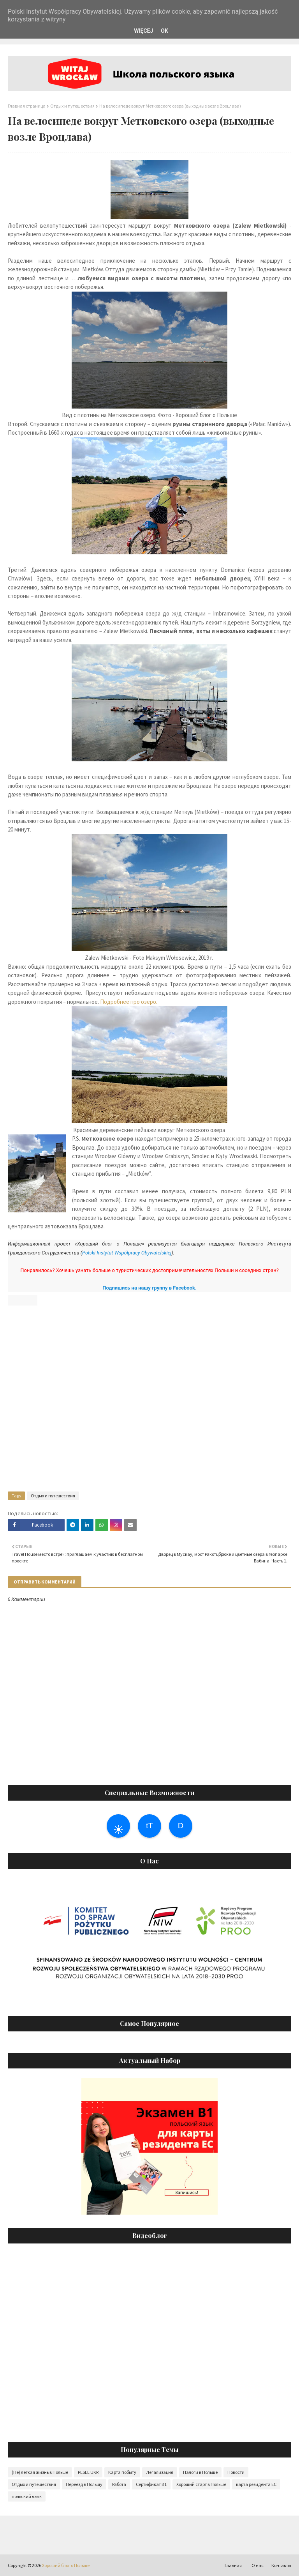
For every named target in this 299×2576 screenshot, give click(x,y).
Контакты (281, 2565)
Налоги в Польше (200, 2472)
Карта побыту (122, 2472)
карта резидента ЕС (256, 2484)
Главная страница (27, 106)
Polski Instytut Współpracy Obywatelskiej (126, 1253)
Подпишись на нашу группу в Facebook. (149, 1288)
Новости (235, 2472)
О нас (258, 2565)
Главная (233, 2565)
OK (164, 31)
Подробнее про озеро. (129, 1001)
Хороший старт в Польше (201, 2484)
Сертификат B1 (151, 2484)
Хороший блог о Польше (66, 2565)
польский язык (27, 2496)
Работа (119, 2484)
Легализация (159, 2472)
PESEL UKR (88, 2472)
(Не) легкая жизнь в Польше (40, 2472)
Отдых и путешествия (72, 106)
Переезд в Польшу (84, 2484)
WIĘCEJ (143, 31)
